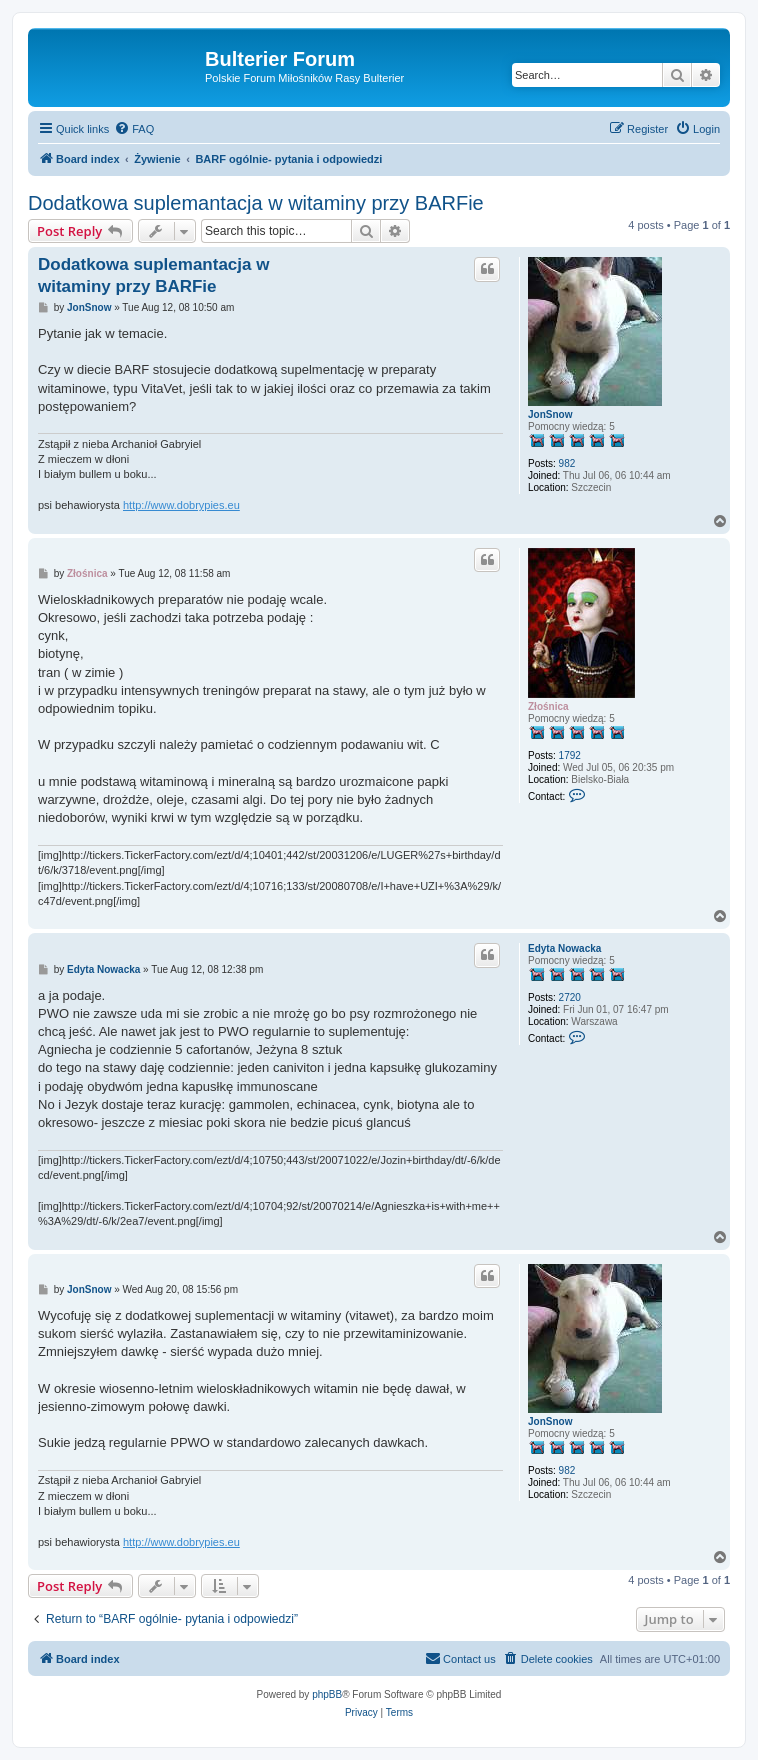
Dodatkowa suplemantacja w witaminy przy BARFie (256, 203)
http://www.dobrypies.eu (181, 505)
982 (567, 463)
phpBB (327, 1694)
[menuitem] (134, 129)
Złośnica (548, 706)
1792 (570, 755)
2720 (570, 997)
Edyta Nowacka (564, 948)
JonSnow (550, 414)
